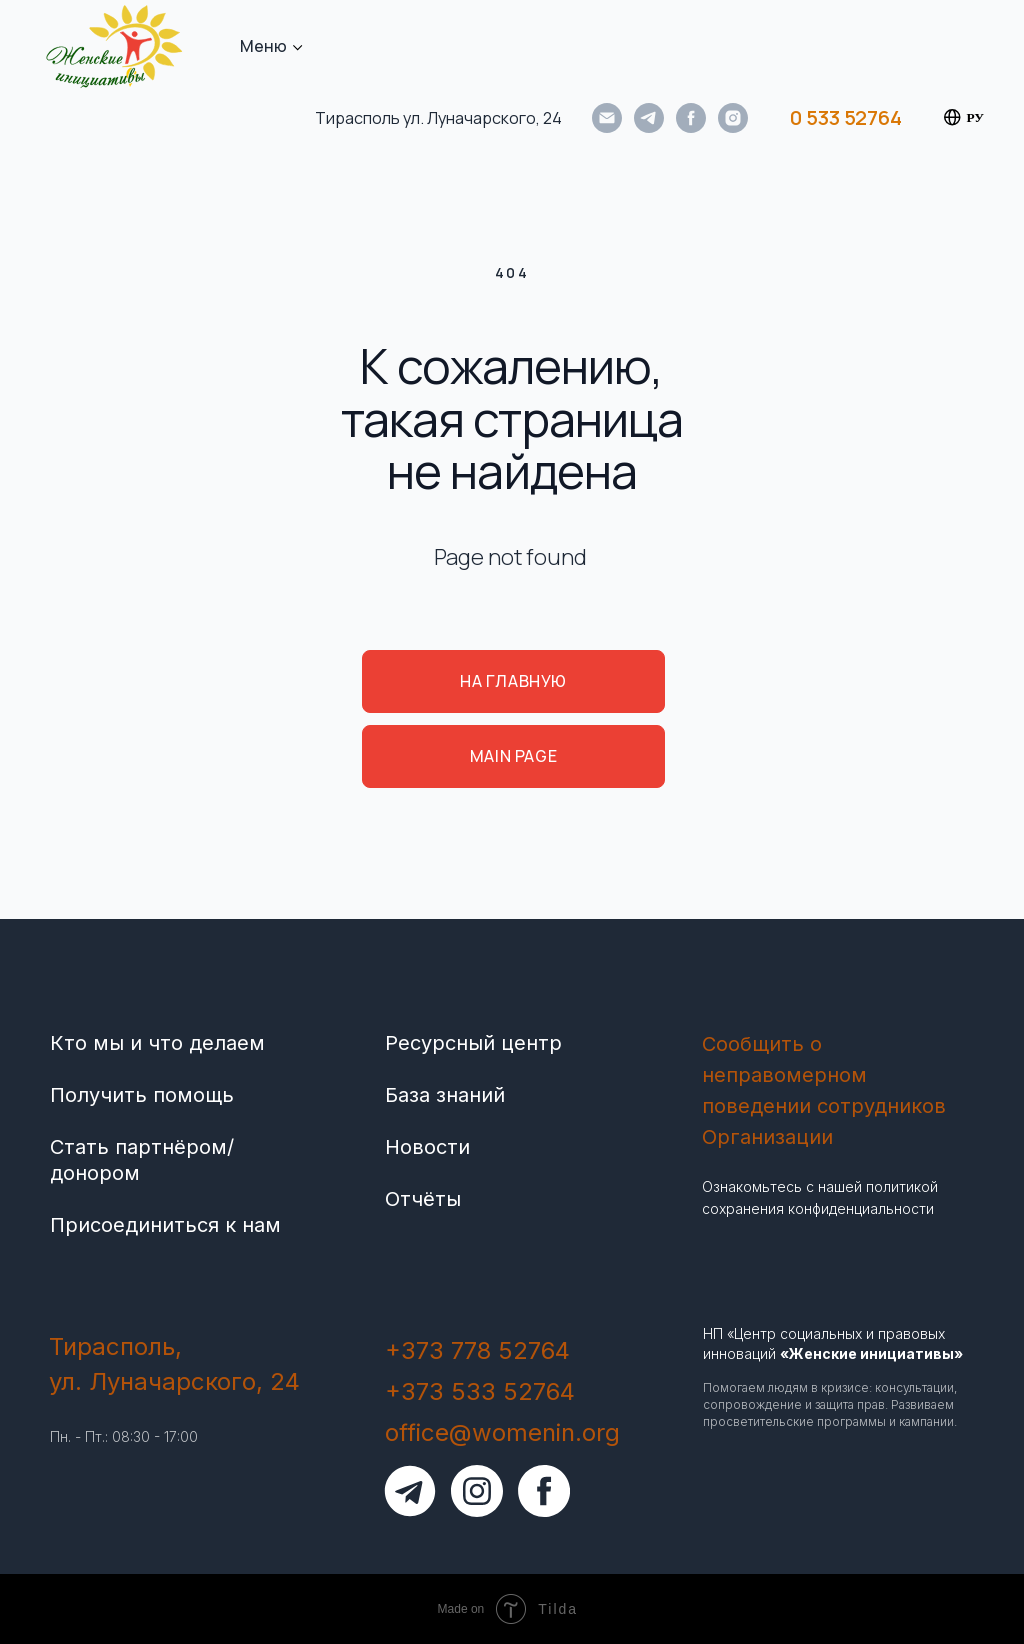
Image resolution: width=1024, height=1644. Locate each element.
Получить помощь (142, 1095)
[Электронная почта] (607, 118)
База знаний (445, 1095)
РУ (964, 117)
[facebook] (691, 118)
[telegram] (649, 118)
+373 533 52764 (480, 1391)
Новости (427, 1147)
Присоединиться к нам (165, 1225)
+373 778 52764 (477, 1350)
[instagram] (733, 118)
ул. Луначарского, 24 (174, 1381)
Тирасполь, (115, 1346)
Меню (263, 46)
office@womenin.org (502, 1432)
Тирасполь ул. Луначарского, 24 (438, 118)
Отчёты (423, 1199)
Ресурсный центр (473, 1043)
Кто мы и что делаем (157, 1043)
